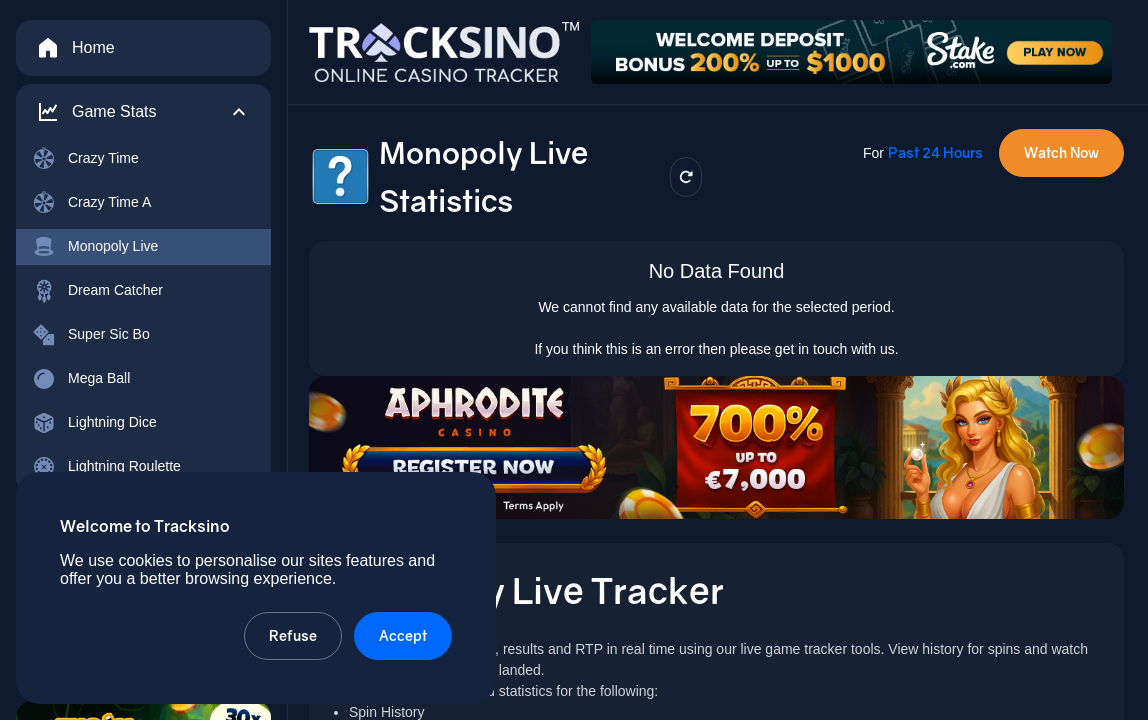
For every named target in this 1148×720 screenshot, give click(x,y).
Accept (403, 635)
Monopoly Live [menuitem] (95, 247)
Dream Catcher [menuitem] (97, 291)
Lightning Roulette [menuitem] (106, 467)
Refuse (293, 635)
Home (75, 48)
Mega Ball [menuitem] (81, 379)
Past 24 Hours (935, 152)
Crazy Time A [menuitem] (91, 203)
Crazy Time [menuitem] (85, 159)
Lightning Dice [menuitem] (94, 423)
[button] (143, 112)
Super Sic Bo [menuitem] (91, 335)
